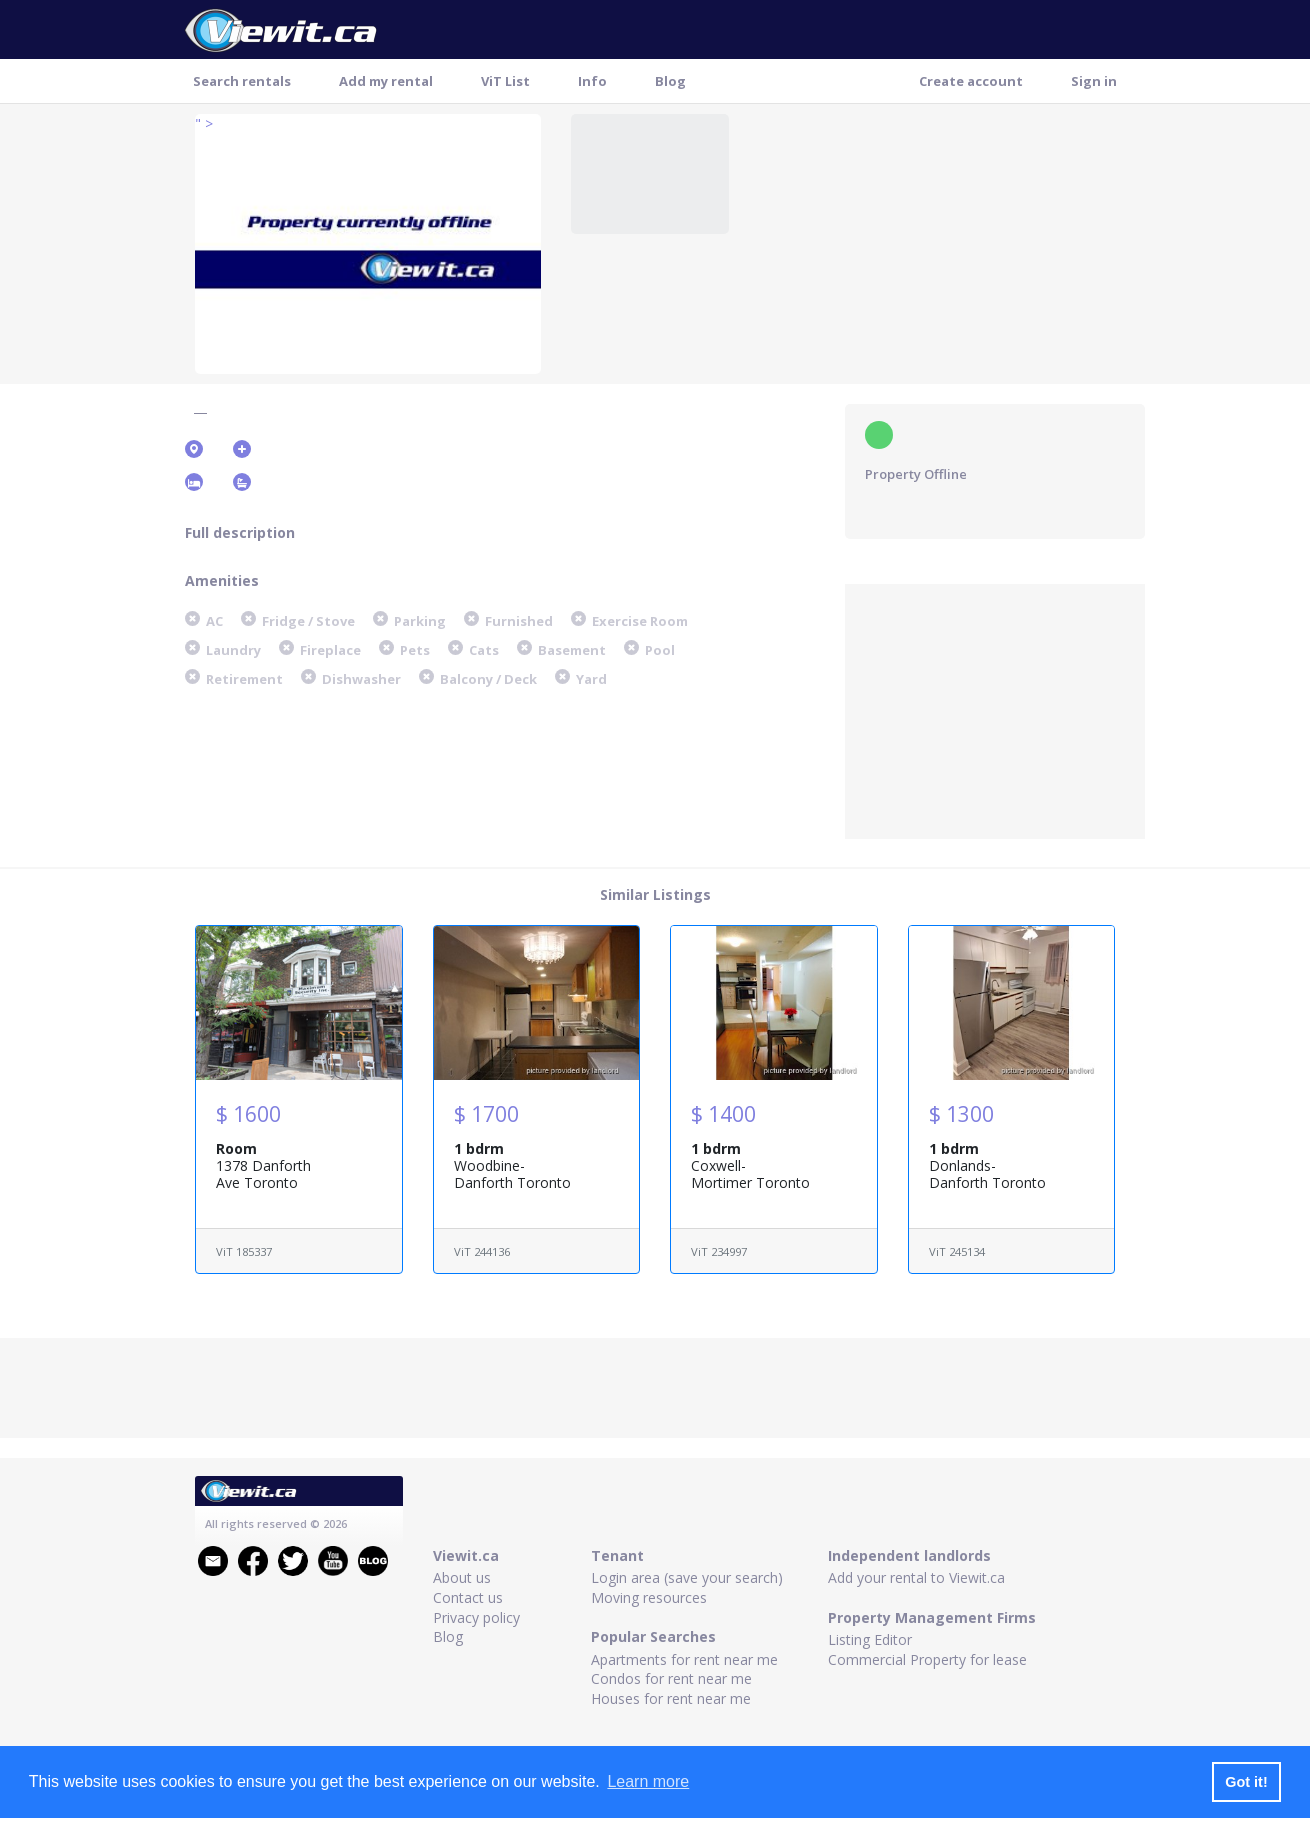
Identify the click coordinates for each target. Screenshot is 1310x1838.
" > (204, 123)
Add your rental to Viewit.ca (916, 1577)
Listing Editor (870, 1639)
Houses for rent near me (671, 1698)
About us (462, 1577)
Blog (670, 81)
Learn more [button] (648, 1781)
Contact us (468, 1597)
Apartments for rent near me (684, 1659)
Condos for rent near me (671, 1678)
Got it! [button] (1246, 1782)
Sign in (1094, 81)
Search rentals (242, 81)
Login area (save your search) (687, 1577)
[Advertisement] (995, 709)
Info (592, 81)
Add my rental (386, 81)
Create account (971, 81)
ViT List (505, 81)
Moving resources (649, 1597)
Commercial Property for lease (927, 1659)
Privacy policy (476, 1617)
